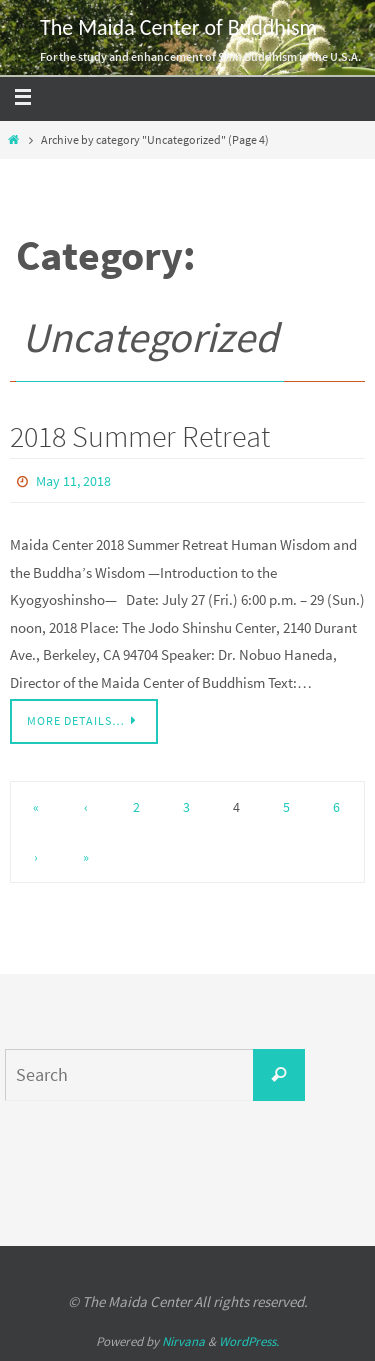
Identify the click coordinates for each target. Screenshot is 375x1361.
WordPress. (249, 1341)
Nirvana (183, 1341)
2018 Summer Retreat (140, 436)
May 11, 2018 (73, 481)
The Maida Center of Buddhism (178, 27)
